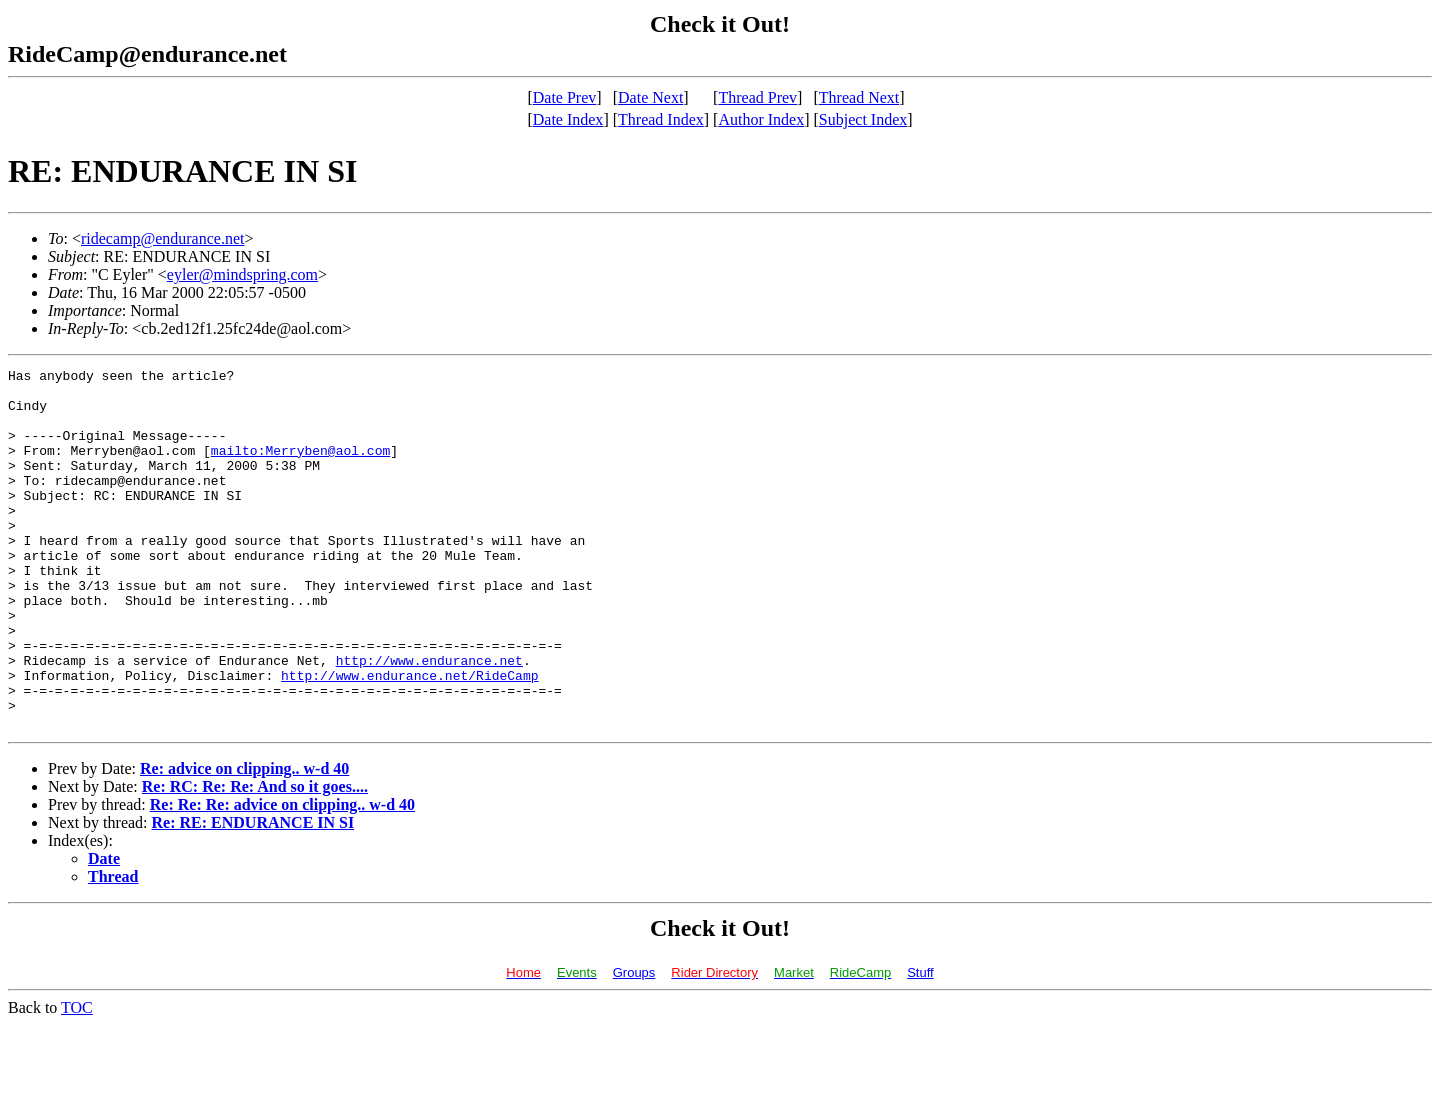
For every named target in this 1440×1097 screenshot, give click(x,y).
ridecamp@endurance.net (163, 238)
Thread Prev (757, 97)
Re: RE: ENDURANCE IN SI (253, 894)
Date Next (650, 97)
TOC (77, 1079)
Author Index (761, 119)
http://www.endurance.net (429, 720)
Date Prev (565, 97)
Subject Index (863, 119)
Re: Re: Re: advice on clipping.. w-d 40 (282, 876)
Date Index (568, 119)
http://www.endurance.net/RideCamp (409, 738)
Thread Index (661, 119)
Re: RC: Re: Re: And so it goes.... (255, 858)
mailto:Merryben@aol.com (300, 468)
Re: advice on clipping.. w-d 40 (244, 840)
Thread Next (859, 97)
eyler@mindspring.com (242, 274)
